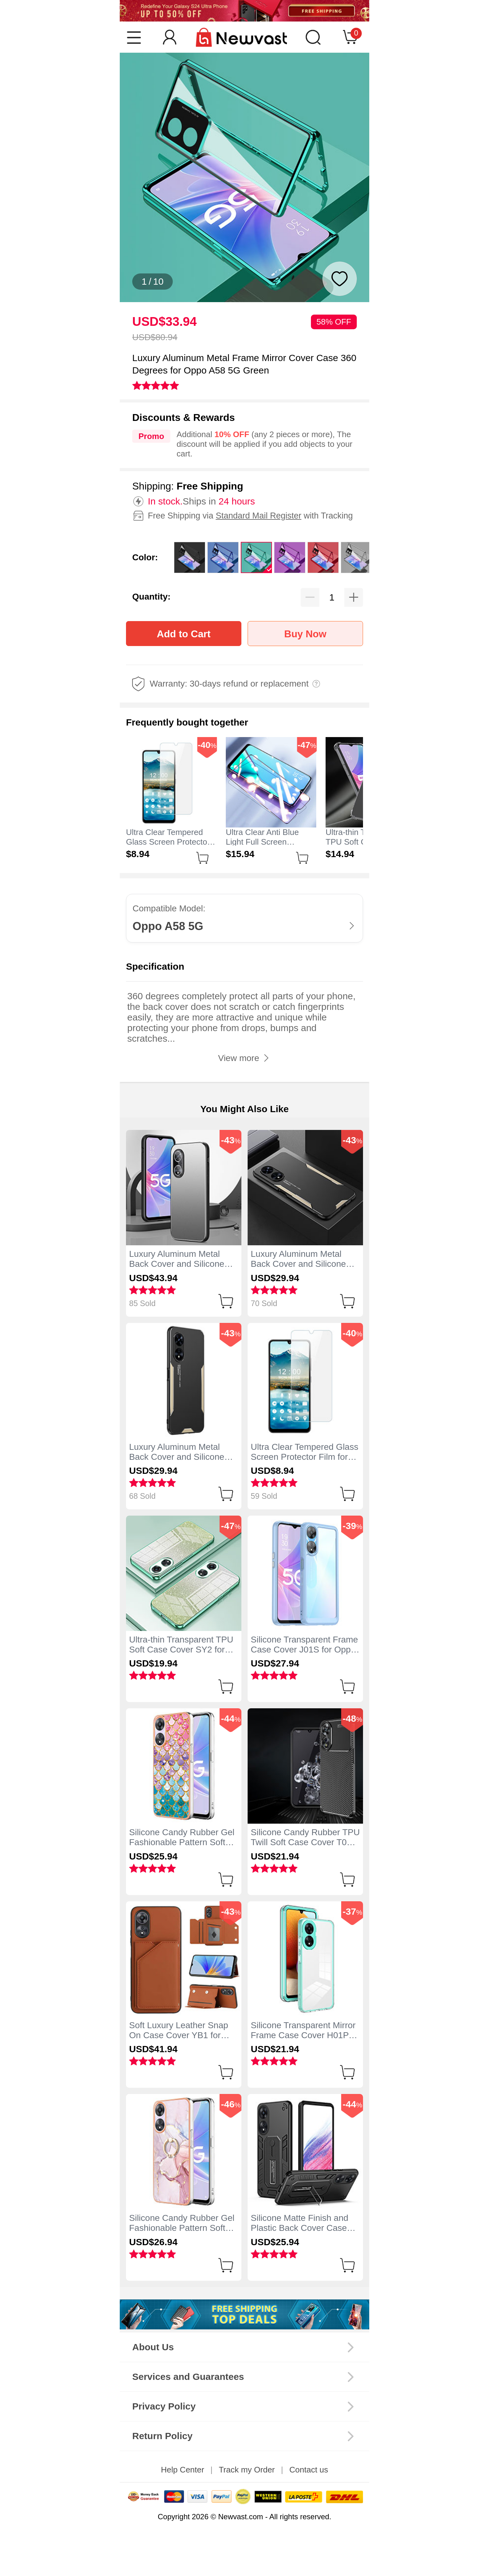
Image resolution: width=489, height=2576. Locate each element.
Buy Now (305, 633)
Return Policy (162, 2436)
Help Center (182, 2469)
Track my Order (247, 2469)
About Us (153, 2347)
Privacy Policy (164, 2406)
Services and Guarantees (188, 2376)
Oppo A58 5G (168, 926)
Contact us (308, 2469)
